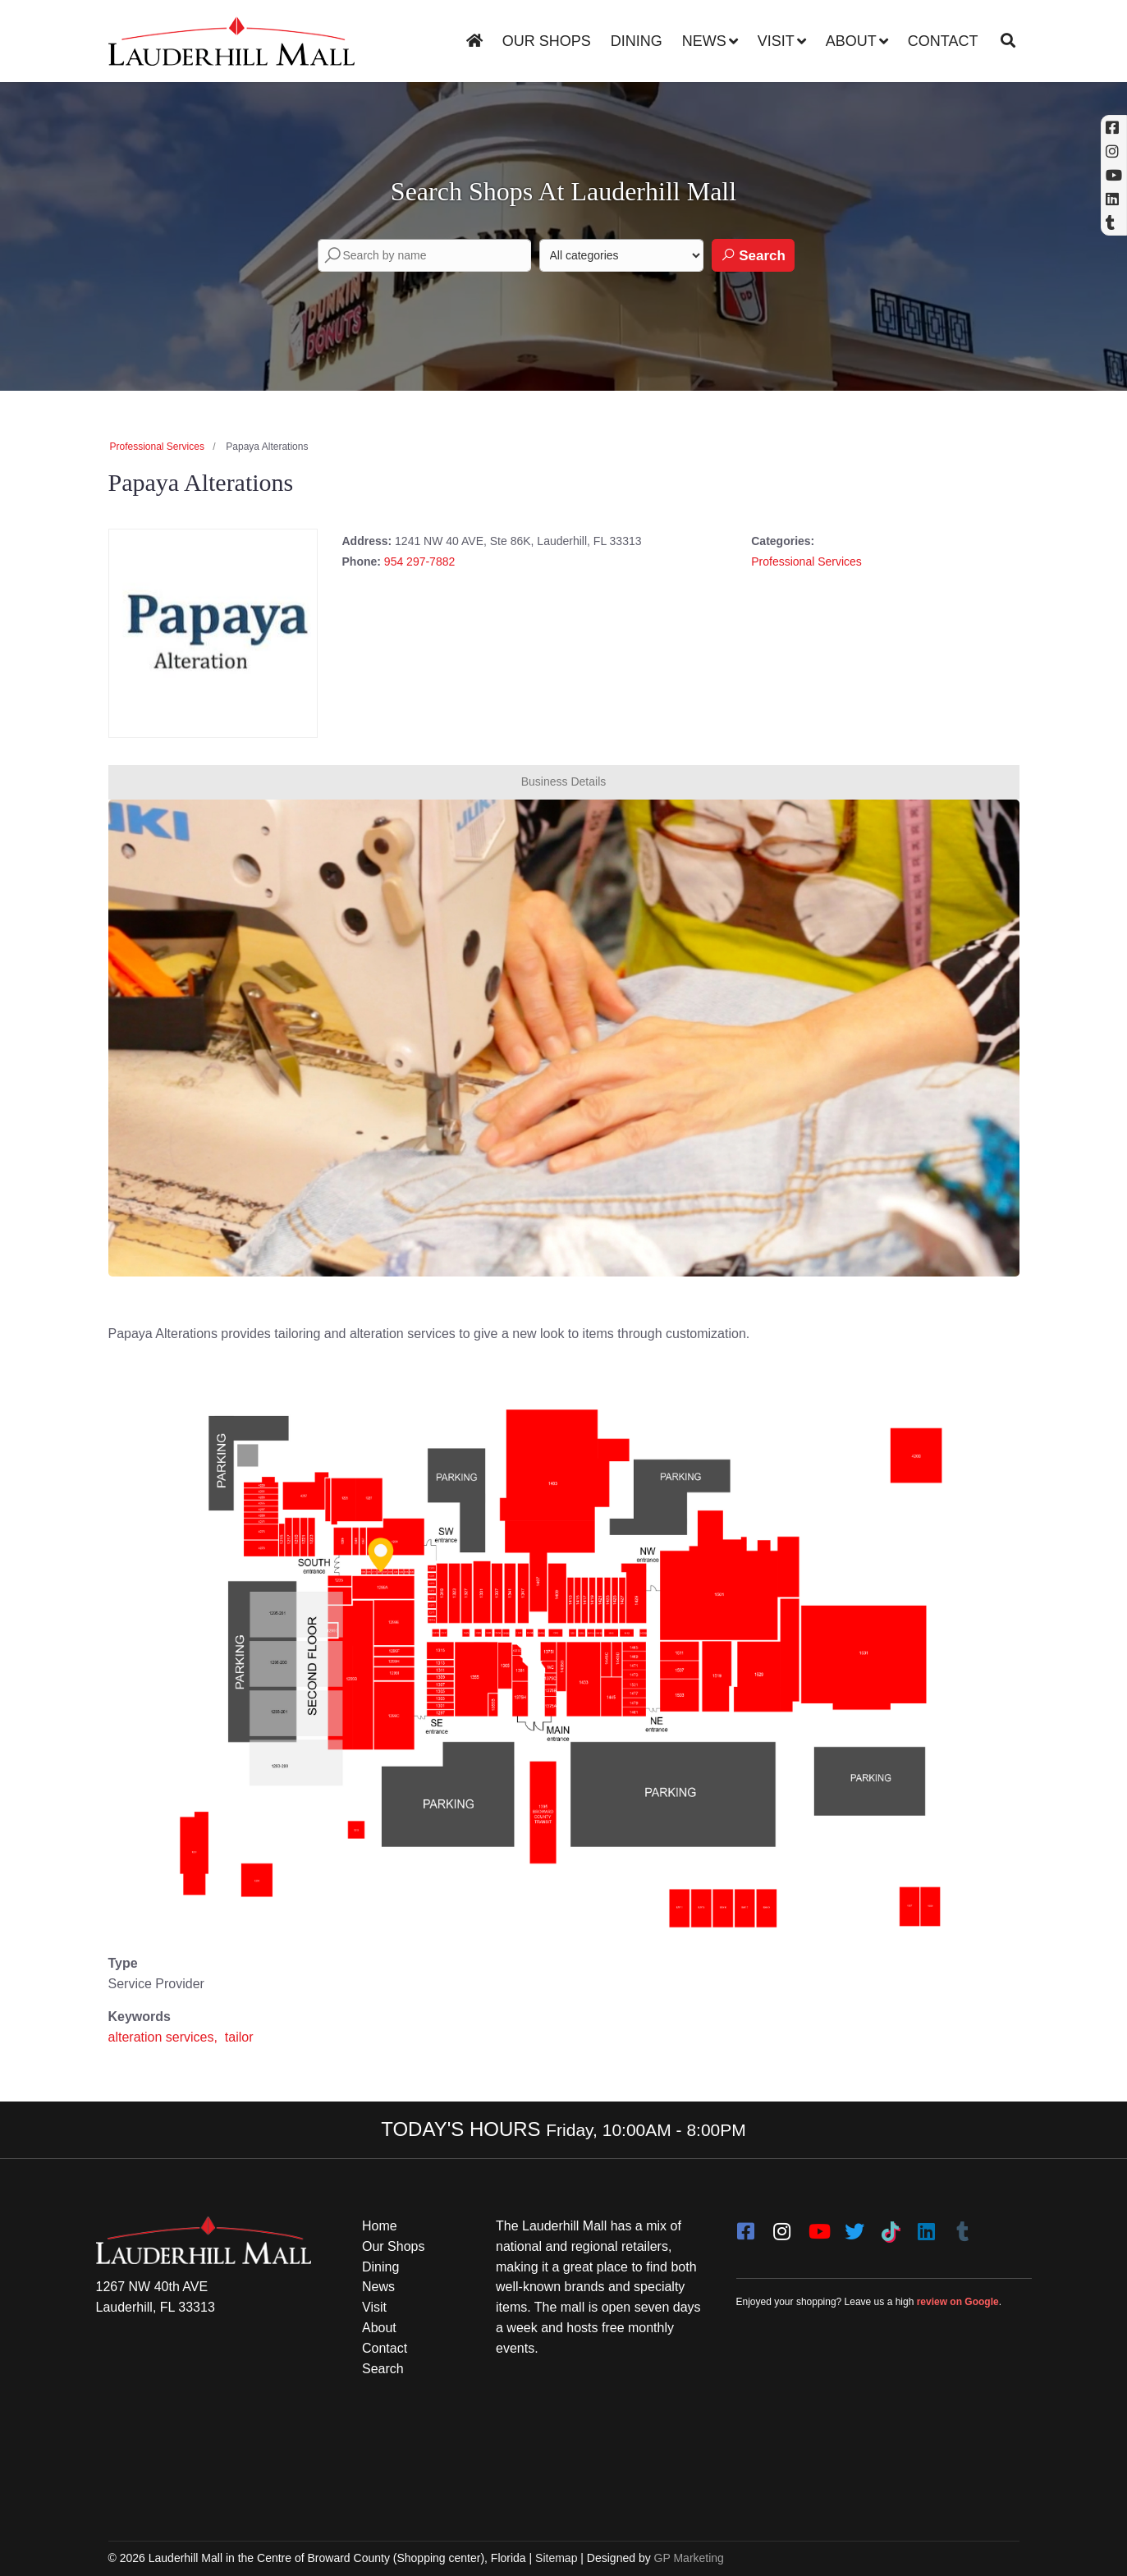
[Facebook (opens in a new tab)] (1114, 128)
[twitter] (854, 2226)
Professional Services (157, 446)
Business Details (564, 781)
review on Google (958, 2302)
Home (379, 2226)
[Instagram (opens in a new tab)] (1114, 151)
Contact (943, 41)
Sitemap (556, 2558)
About (851, 41)
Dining (636, 41)
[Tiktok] (890, 2226)
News (704, 41)
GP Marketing (689, 2558)
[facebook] (746, 2226)
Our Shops (546, 41)
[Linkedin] (1114, 199)
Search (753, 255)
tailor (239, 2037)
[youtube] (818, 2226)
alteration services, (165, 2037)
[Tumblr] (963, 2226)
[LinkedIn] (927, 2226)
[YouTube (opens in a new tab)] (1114, 175)
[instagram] (782, 2226)
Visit (776, 41)
